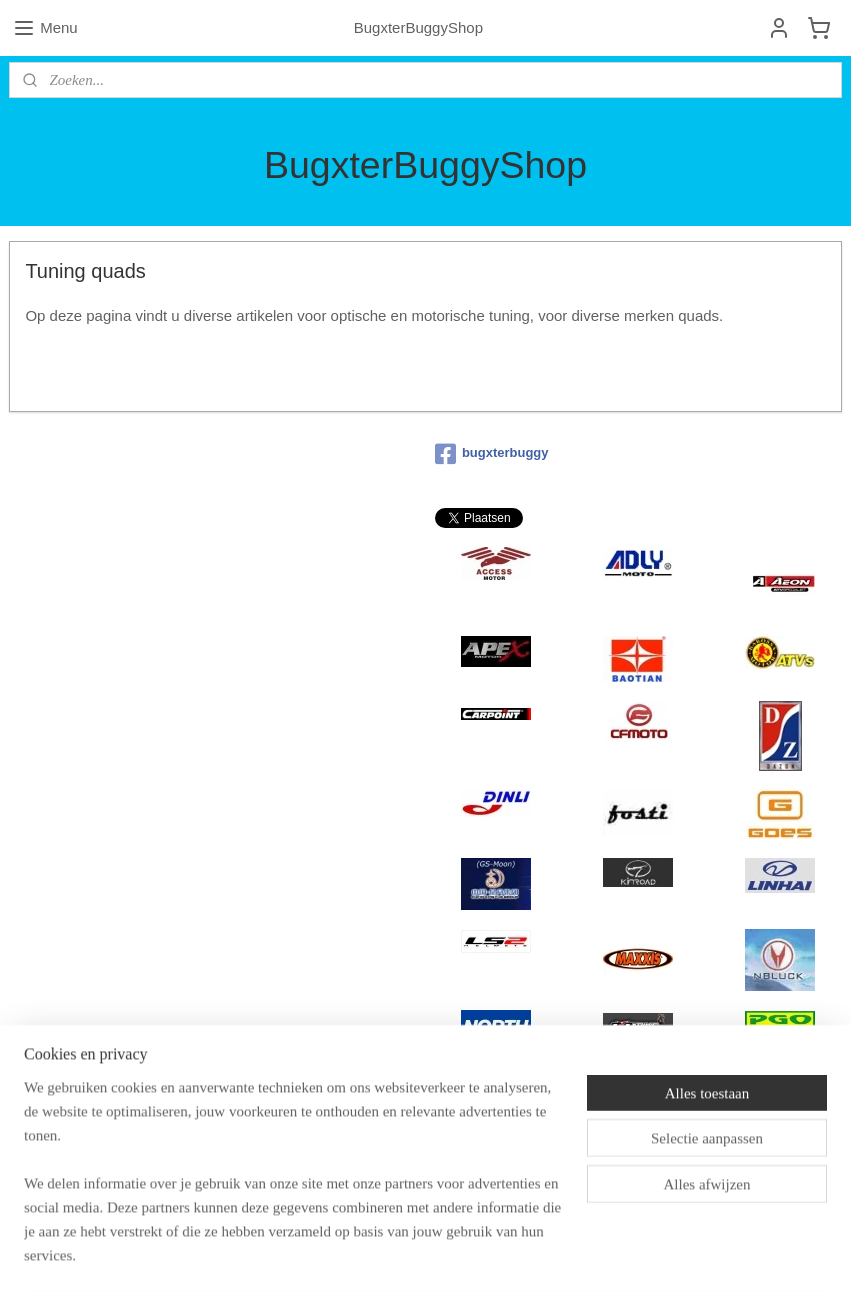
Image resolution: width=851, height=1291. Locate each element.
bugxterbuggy (492, 454)
